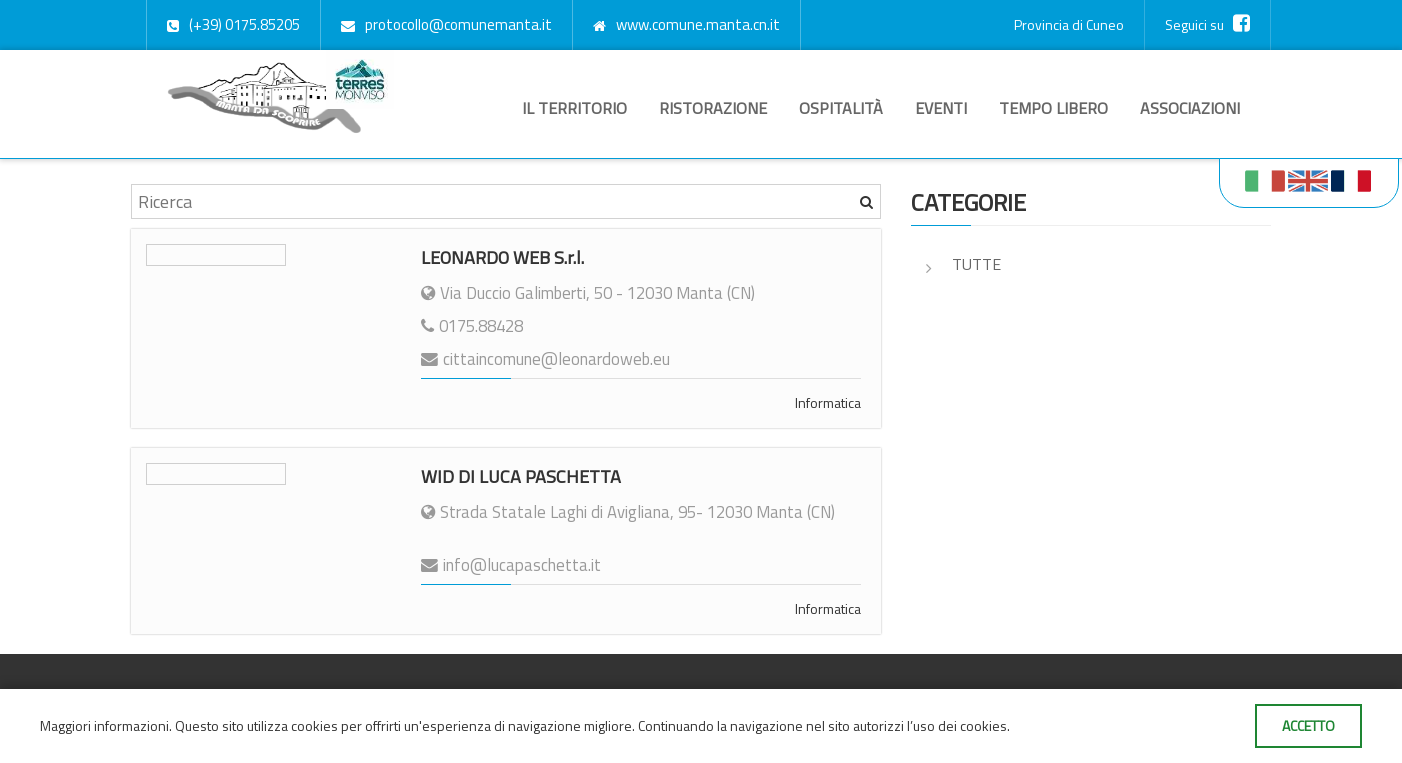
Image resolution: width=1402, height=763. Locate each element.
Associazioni (1190, 108)
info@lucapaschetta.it (522, 565)
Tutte (976, 264)
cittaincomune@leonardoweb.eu (556, 359)
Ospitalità (841, 108)
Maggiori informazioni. (107, 725)
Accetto (1308, 725)
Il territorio (574, 108)
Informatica (828, 402)
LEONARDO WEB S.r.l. (502, 257)
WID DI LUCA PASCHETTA (521, 476)
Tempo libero (1053, 108)
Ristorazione (713, 108)
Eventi (941, 108)
